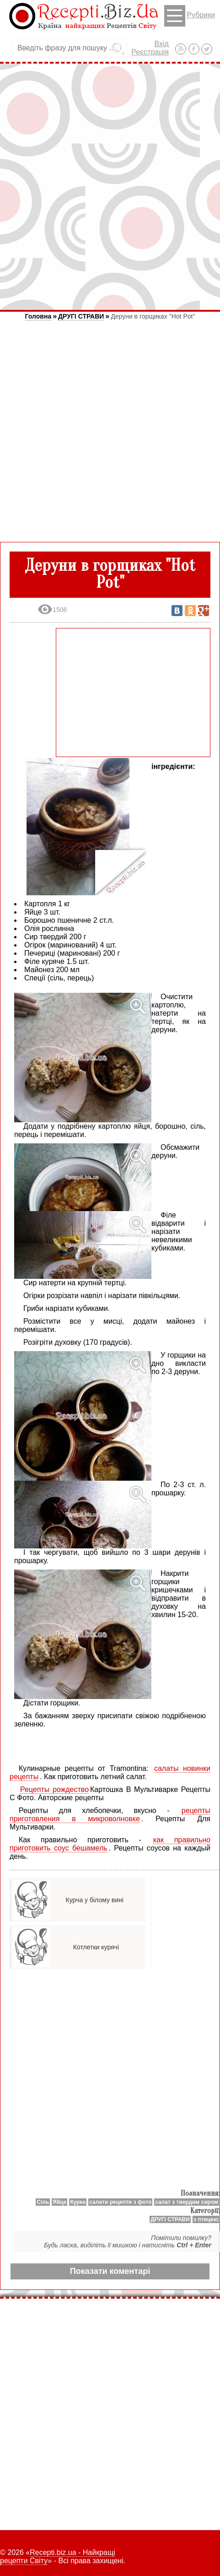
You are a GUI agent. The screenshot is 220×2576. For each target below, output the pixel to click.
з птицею (205, 2219)
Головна (38, 316)
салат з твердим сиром (186, 2202)
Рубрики (189, 16)
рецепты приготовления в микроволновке (110, 1815)
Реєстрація (150, 52)
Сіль (43, 2202)
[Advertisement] (110, 186)
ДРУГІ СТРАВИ (81, 316)
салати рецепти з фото (120, 2202)
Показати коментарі (110, 2271)
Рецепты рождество (54, 1789)
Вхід (161, 44)
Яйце (59, 2202)
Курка (78, 2202)
